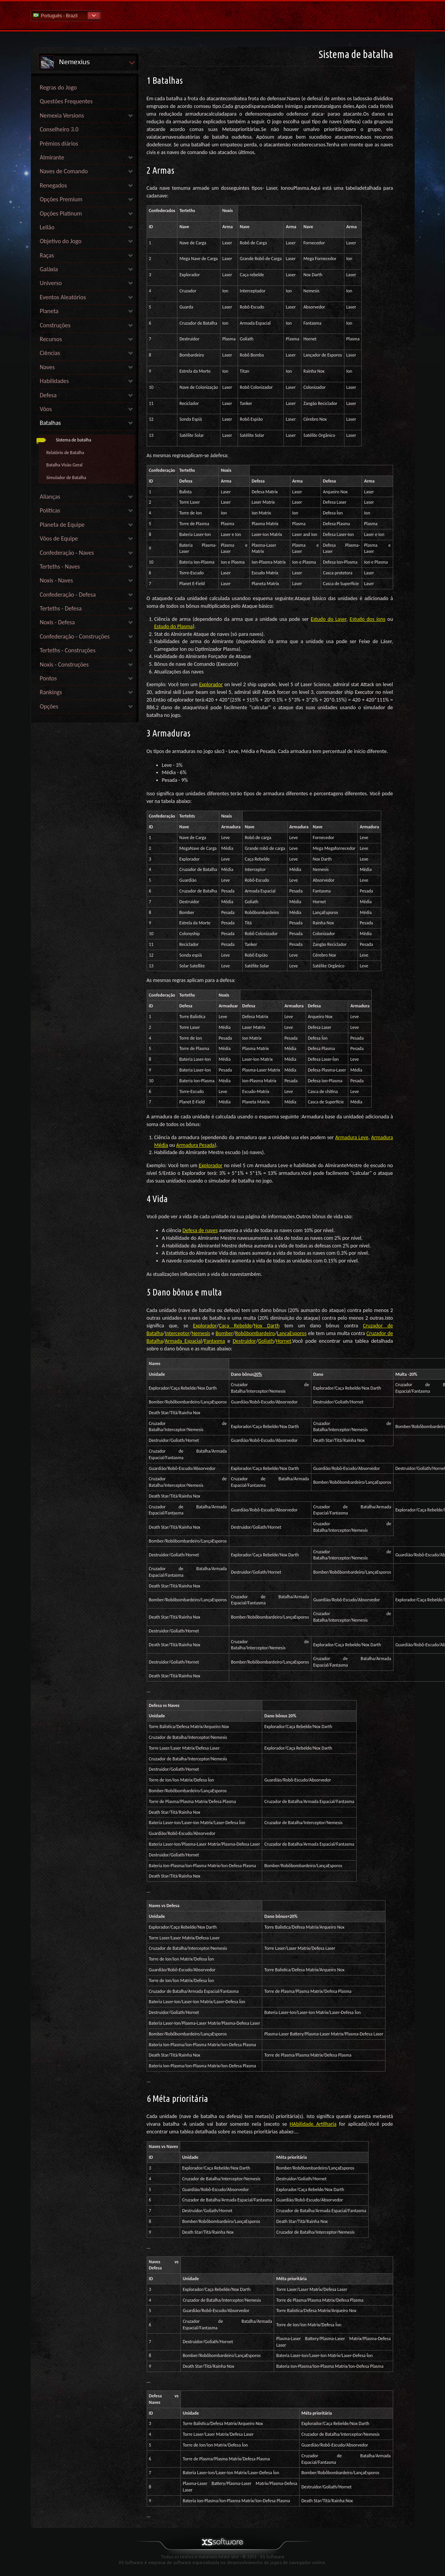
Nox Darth (267, 1325)
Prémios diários (59, 143)
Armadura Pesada (195, 1145)
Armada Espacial (183, 1341)
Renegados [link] (53, 185)
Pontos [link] (48, 678)
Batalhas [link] (50, 422)
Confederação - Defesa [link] (68, 594)
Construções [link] (55, 325)
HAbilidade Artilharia (312, 2124)
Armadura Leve (352, 1137)
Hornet (283, 1341)
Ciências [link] (50, 353)
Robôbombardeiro (255, 1333)
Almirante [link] (52, 157)
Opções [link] (49, 706)
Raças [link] (47, 255)
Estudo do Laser (328, 619)
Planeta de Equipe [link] (62, 524)
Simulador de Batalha (66, 477)
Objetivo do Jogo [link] (61, 241)
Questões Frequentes (66, 101)
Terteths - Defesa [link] (61, 608)
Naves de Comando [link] (64, 171)
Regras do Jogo (58, 87)
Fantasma (214, 1341)
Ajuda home (222, 15)
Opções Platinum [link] (61, 213)
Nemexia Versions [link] (62, 115)
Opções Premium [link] (61, 199)
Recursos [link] (51, 339)
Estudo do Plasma (173, 626)
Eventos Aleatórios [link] (63, 297)
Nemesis (201, 1333)
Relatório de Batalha (65, 452)
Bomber (224, 1333)
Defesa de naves (200, 1230)
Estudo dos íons (367, 619)
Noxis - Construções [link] (64, 664)
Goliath (266, 1341)
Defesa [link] (48, 395)
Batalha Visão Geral (64, 465)
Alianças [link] (50, 496)
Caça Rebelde (235, 1325)
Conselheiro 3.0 (59, 129)
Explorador (211, 684)
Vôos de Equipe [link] (59, 538)
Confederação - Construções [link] (75, 636)
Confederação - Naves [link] (67, 552)
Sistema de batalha (73, 440)
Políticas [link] (50, 510)
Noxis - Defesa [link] (57, 622)
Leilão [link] (47, 227)
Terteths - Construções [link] (68, 650)
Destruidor (244, 1341)
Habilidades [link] (54, 381)
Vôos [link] (46, 409)
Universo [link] (51, 283)
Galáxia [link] (49, 269)
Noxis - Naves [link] (56, 580)
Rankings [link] (51, 692)
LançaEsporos (291, 1333)
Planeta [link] (49, 311)
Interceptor (177, 1333)
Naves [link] (47, 367)
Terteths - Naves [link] (60, 566)
